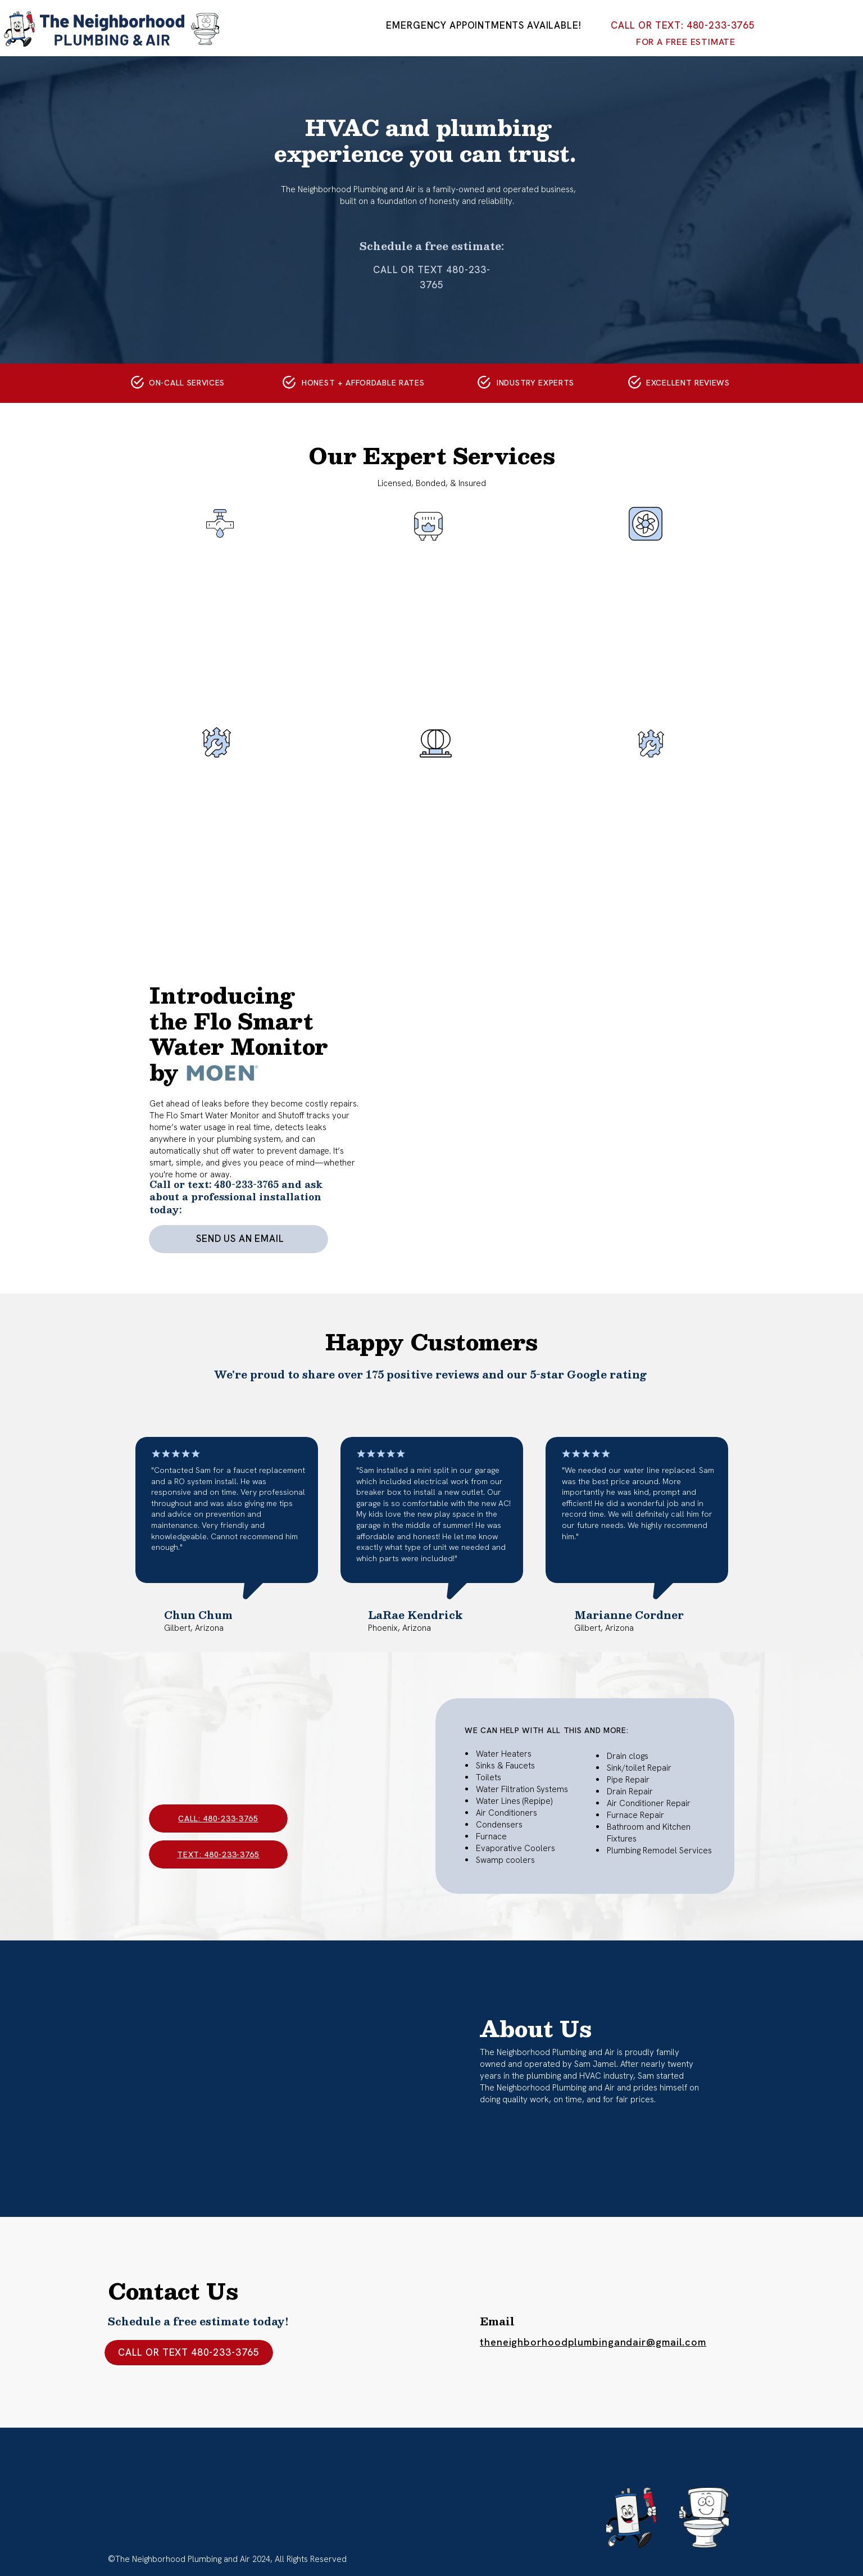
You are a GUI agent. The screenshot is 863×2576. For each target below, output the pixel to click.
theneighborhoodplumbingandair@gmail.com (593, 2341)
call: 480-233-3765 (218, 1818)
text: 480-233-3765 (218, 1854)
